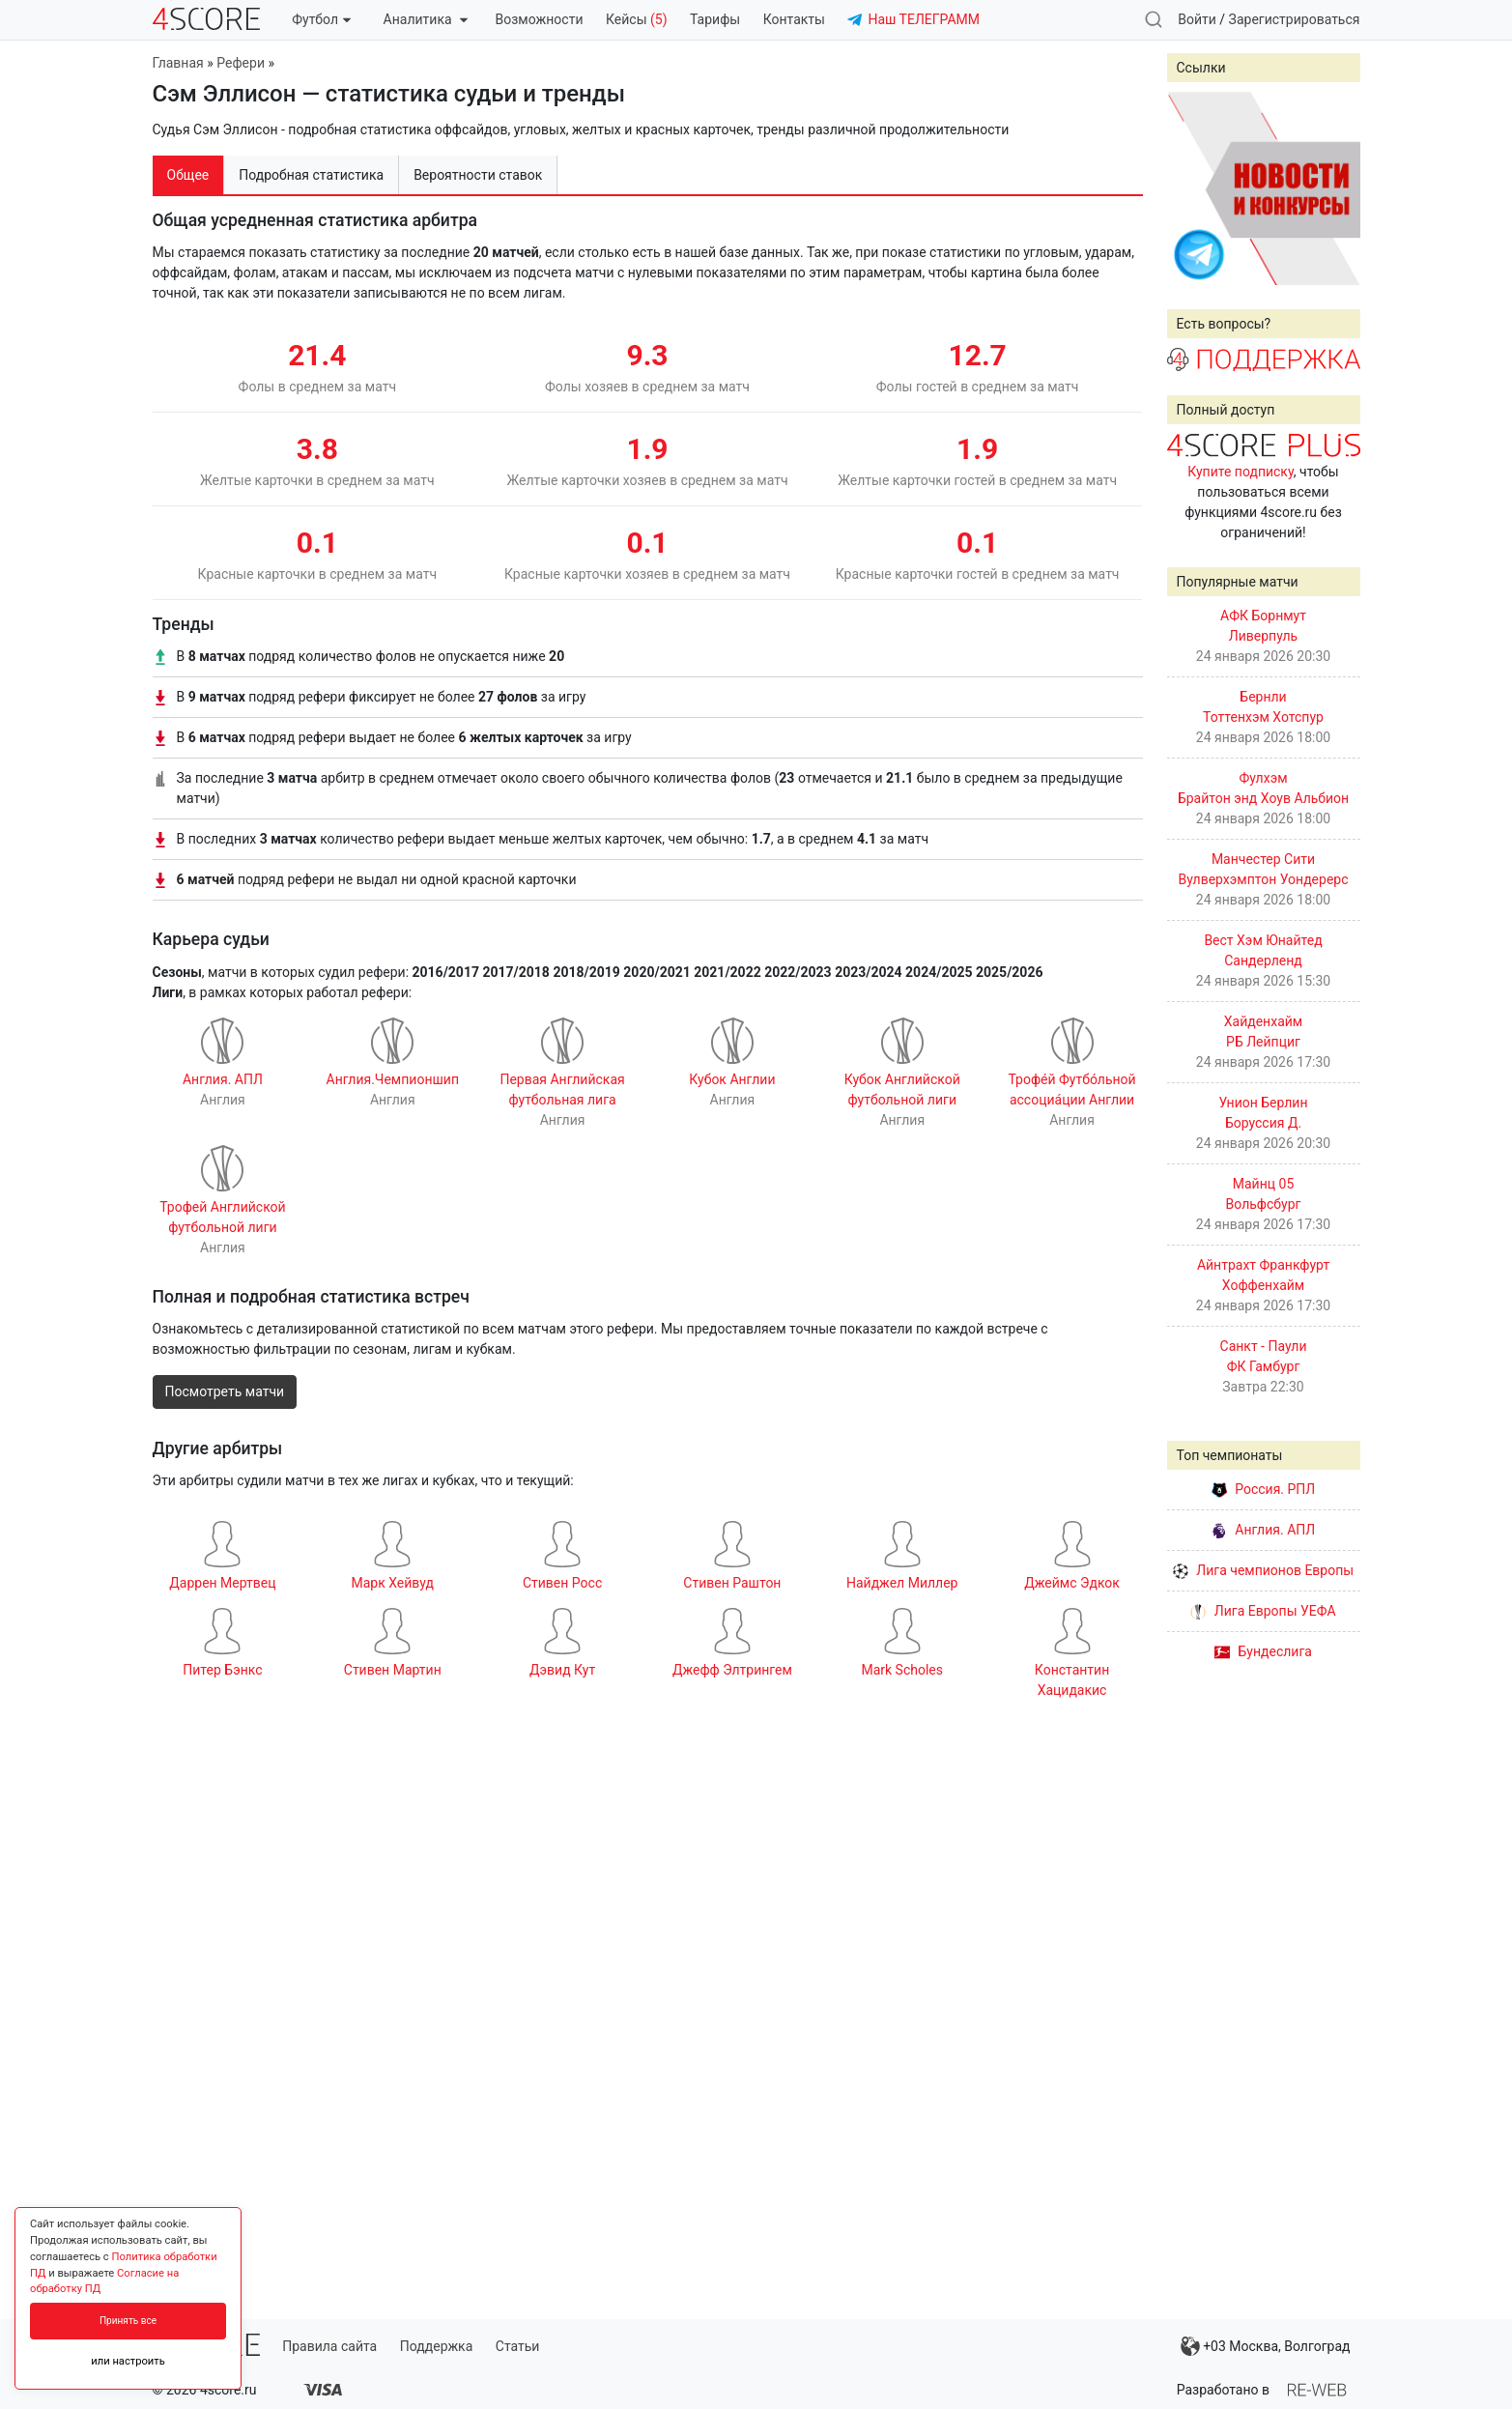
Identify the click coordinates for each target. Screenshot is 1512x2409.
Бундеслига (1263, 1651)
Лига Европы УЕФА (1262, 1611)
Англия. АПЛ (1263, 1529)
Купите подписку (1240, 471)
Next (1335, 188)
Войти (1197, 19)
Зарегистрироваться (1294, 19)
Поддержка (436, 2346)
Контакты (794, 19)
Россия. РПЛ (1264, 1489)
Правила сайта (329, 2346)
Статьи (518, 2346)
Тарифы (715, 19)
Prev (1192, 188)
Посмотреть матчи (225, 1391)
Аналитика (426, 19)
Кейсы (637, 19)
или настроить (128, 2361)
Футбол (321, 19)
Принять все (128, 2320)
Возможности (540, 19)
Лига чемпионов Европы (1263, 1570)
